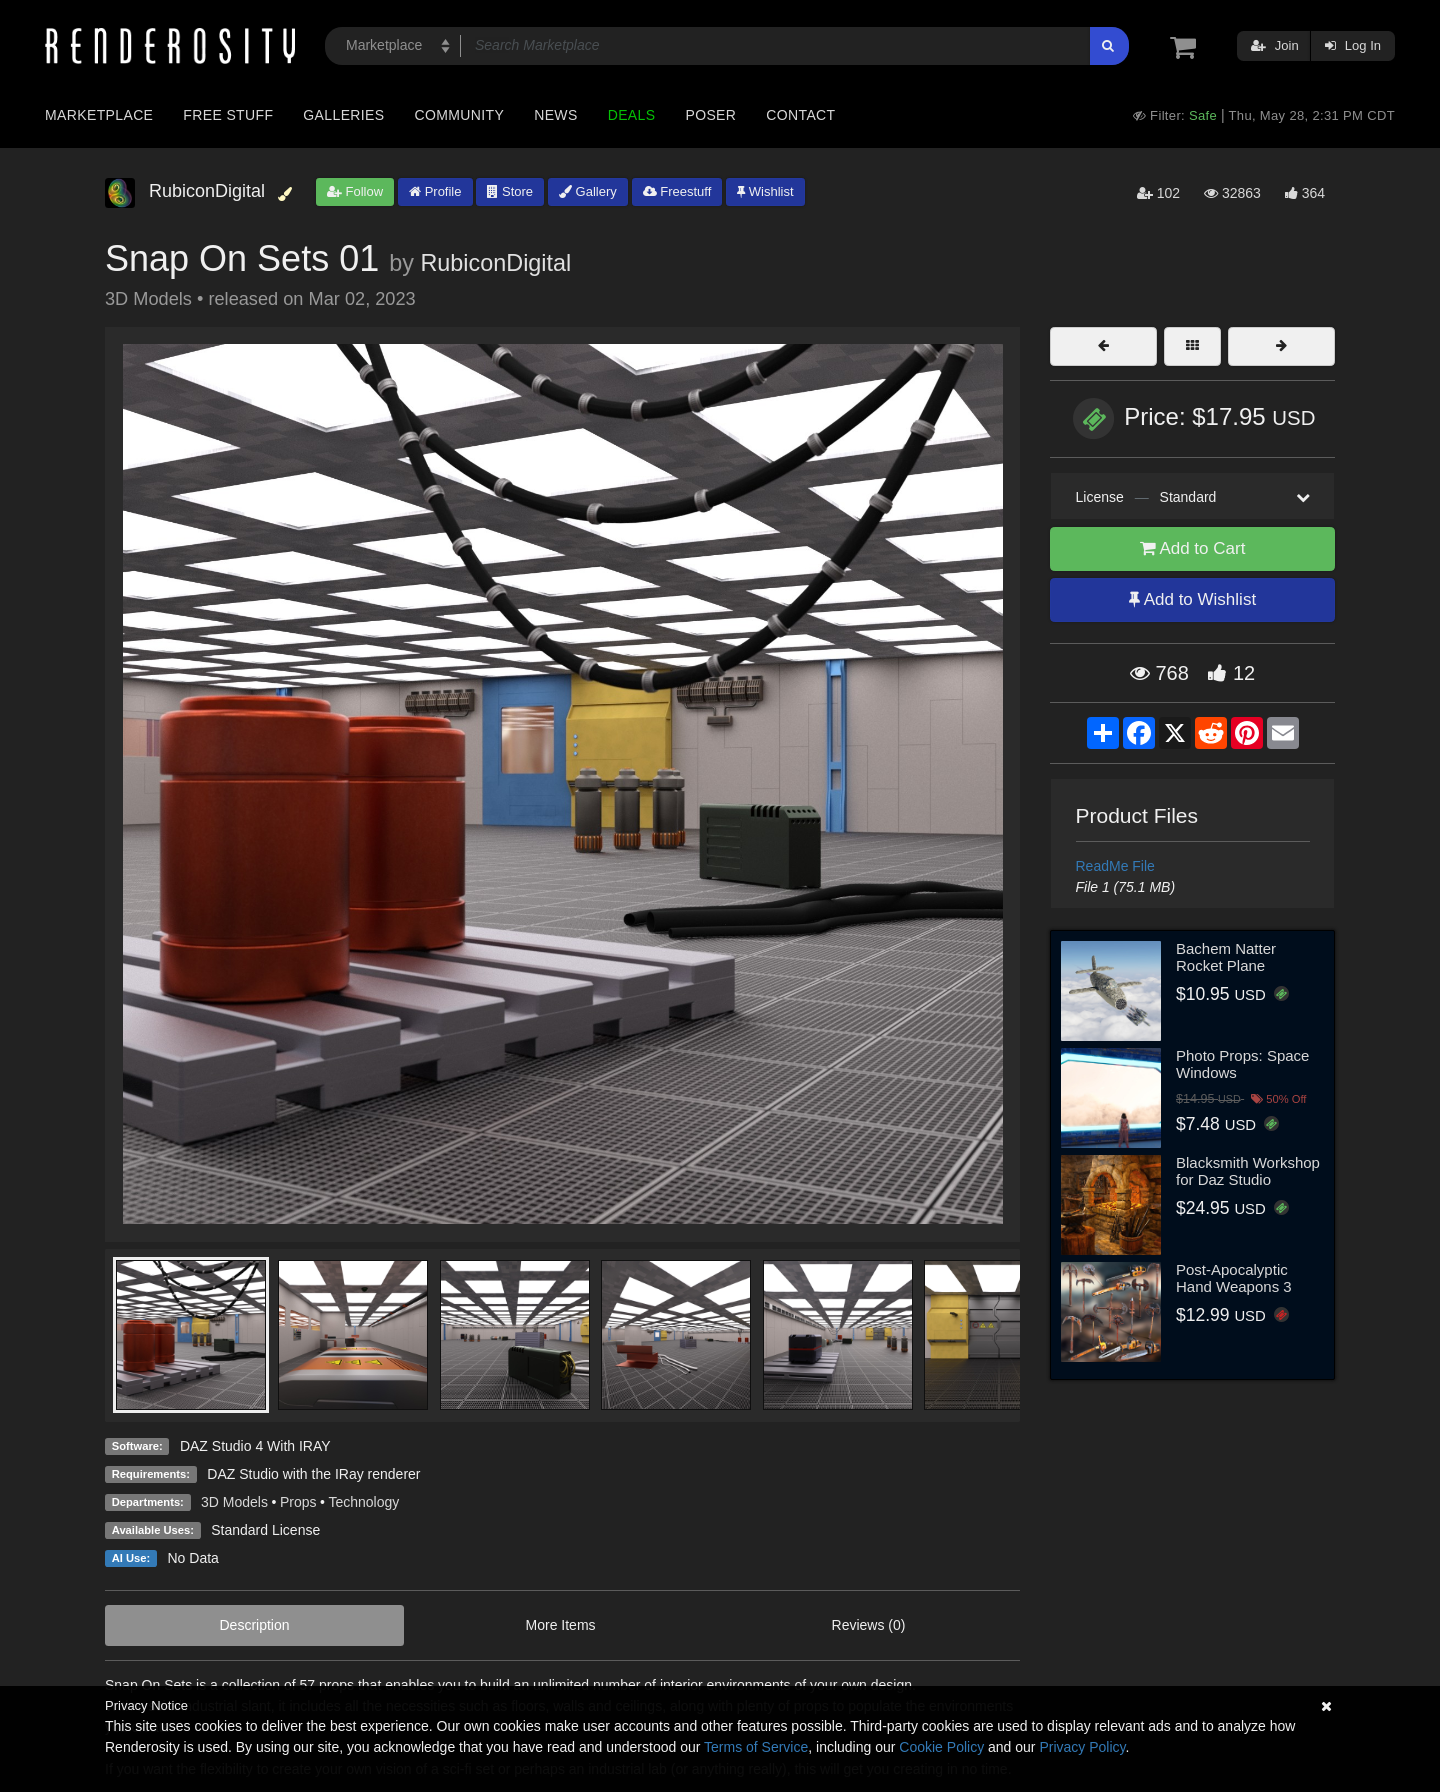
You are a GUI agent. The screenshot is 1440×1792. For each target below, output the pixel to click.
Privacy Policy (1082, 1747)
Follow (355, 191)
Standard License (265, 1530)
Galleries (343, 115)
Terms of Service (756, 1747)
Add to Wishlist (1192, 599)
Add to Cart (1193, 548)
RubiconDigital (495, 263)
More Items (561, 1625)
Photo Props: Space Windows (1242, 1064)
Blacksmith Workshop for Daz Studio (1248, 1171)
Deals (632, 115)
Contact (800, 115)
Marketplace (99, 115)
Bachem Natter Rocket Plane (1226, 957)
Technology (363, 1502)
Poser (710, 115)
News (555, 115)
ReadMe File (1115, 866)
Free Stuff (228, 115)
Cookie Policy (941, 1747)
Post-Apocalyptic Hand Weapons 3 (1234, 1278)
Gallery (588, 191)
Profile (435, 191)
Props (298, 1502)
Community (460, 115)
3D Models (234, 1502)
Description (255, 1625)
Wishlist (765, 191)
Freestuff (677, 191)
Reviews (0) (869, 1625)
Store (510, 191)
